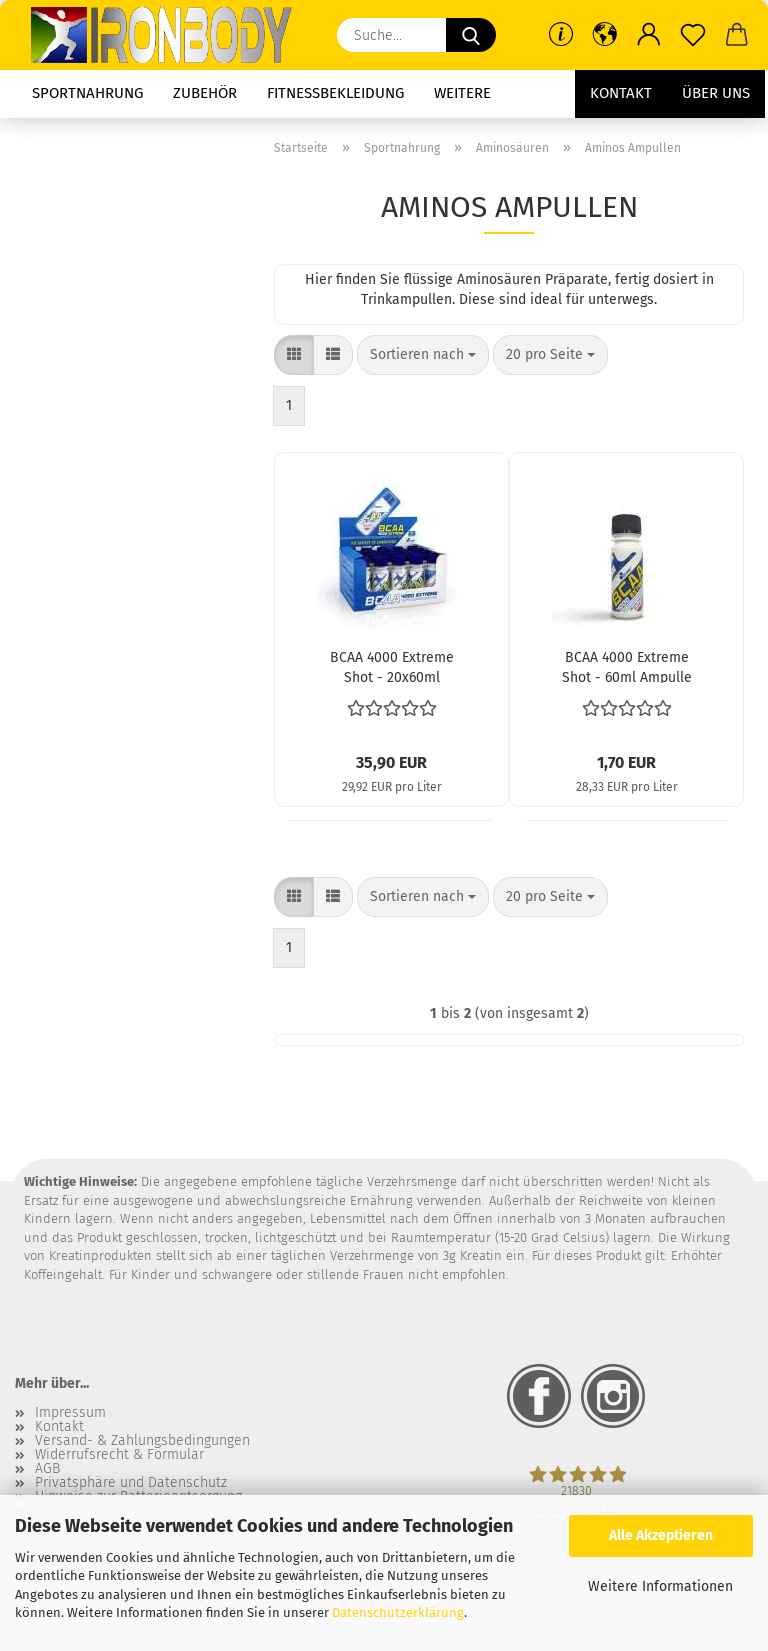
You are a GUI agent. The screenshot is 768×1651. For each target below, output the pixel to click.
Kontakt (621, 93)
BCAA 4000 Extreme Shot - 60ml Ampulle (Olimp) (627, 666)
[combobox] (423, 355)
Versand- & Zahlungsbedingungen (142, 1441)
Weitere (462, 93)
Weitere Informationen (660, 1586)
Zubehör (205, 93)
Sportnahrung (87, 93)
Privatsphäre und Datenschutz (131, 1483)
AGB (47, 1469)
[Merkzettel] (693, 35)
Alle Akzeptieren (661, 1535)
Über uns (716, 93)
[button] (605, 35)
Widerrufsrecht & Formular (119, 1455)
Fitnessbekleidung (335, 93)
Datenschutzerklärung (398, 1612)
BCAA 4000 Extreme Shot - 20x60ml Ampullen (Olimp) (392, 666)
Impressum (70, 1413)
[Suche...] (471, 35)
